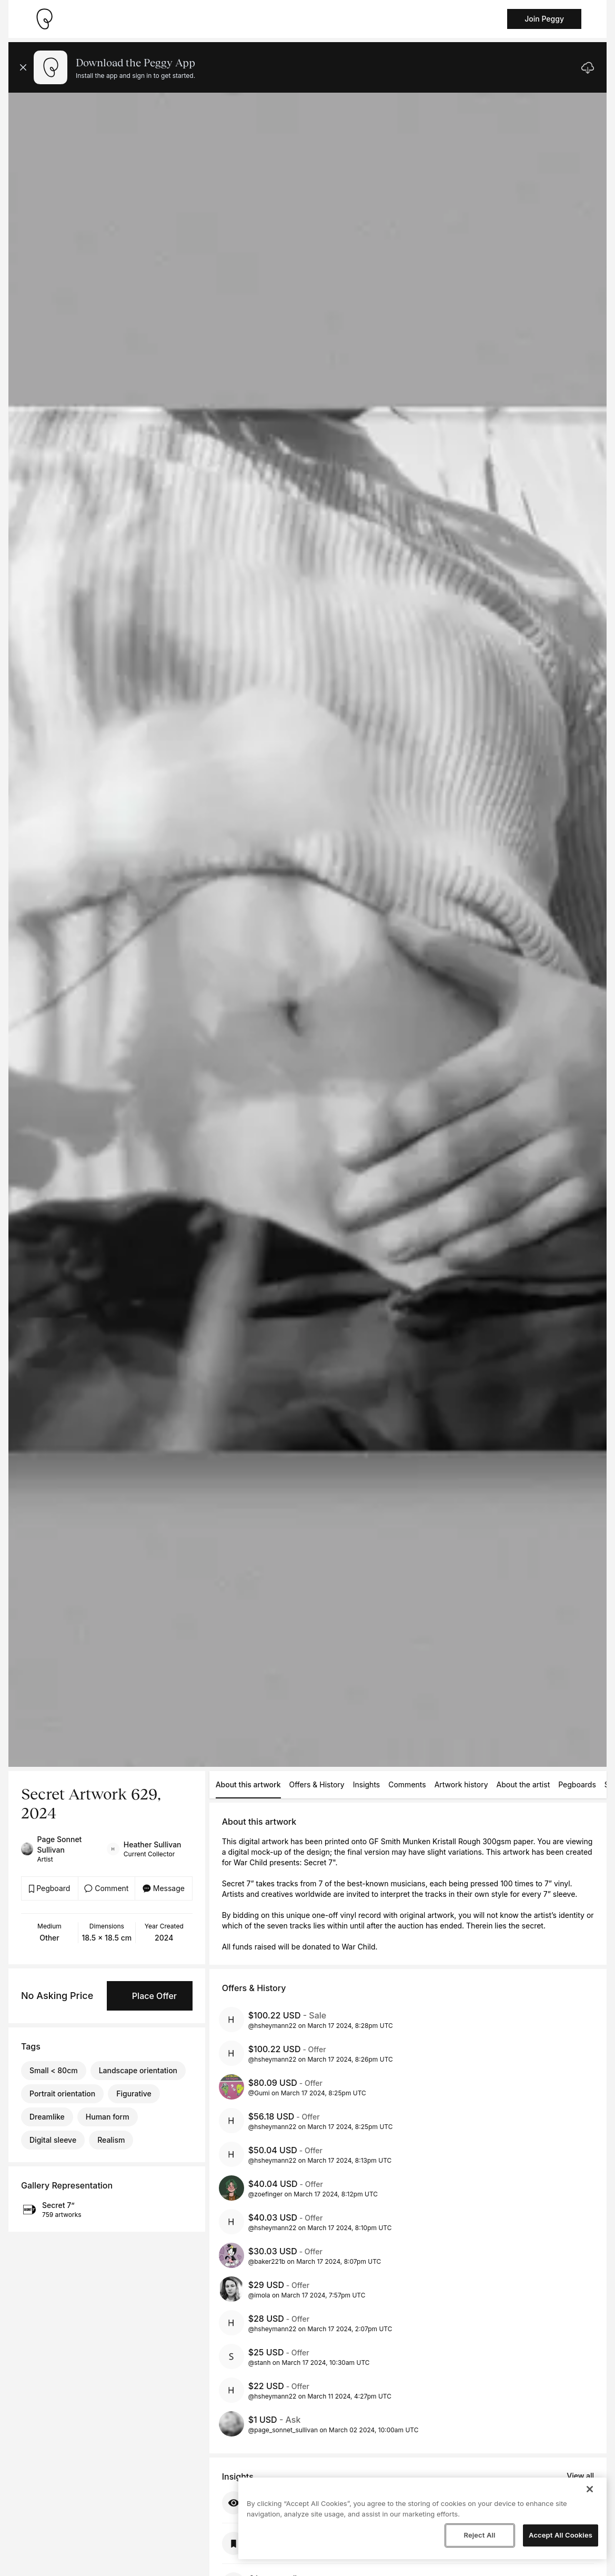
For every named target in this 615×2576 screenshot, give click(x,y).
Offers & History (317, 1784)
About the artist (523, 1784)
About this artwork (248, 1784)
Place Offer (154, 1996)
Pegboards (577, 1784)
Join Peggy (544, 18)
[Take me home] (44, 18)
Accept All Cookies (560, 2535)
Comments (407, 1784)
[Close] (589, 2489)
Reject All (479, 2535)
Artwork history (461, 1784)
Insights (366, 1784)
